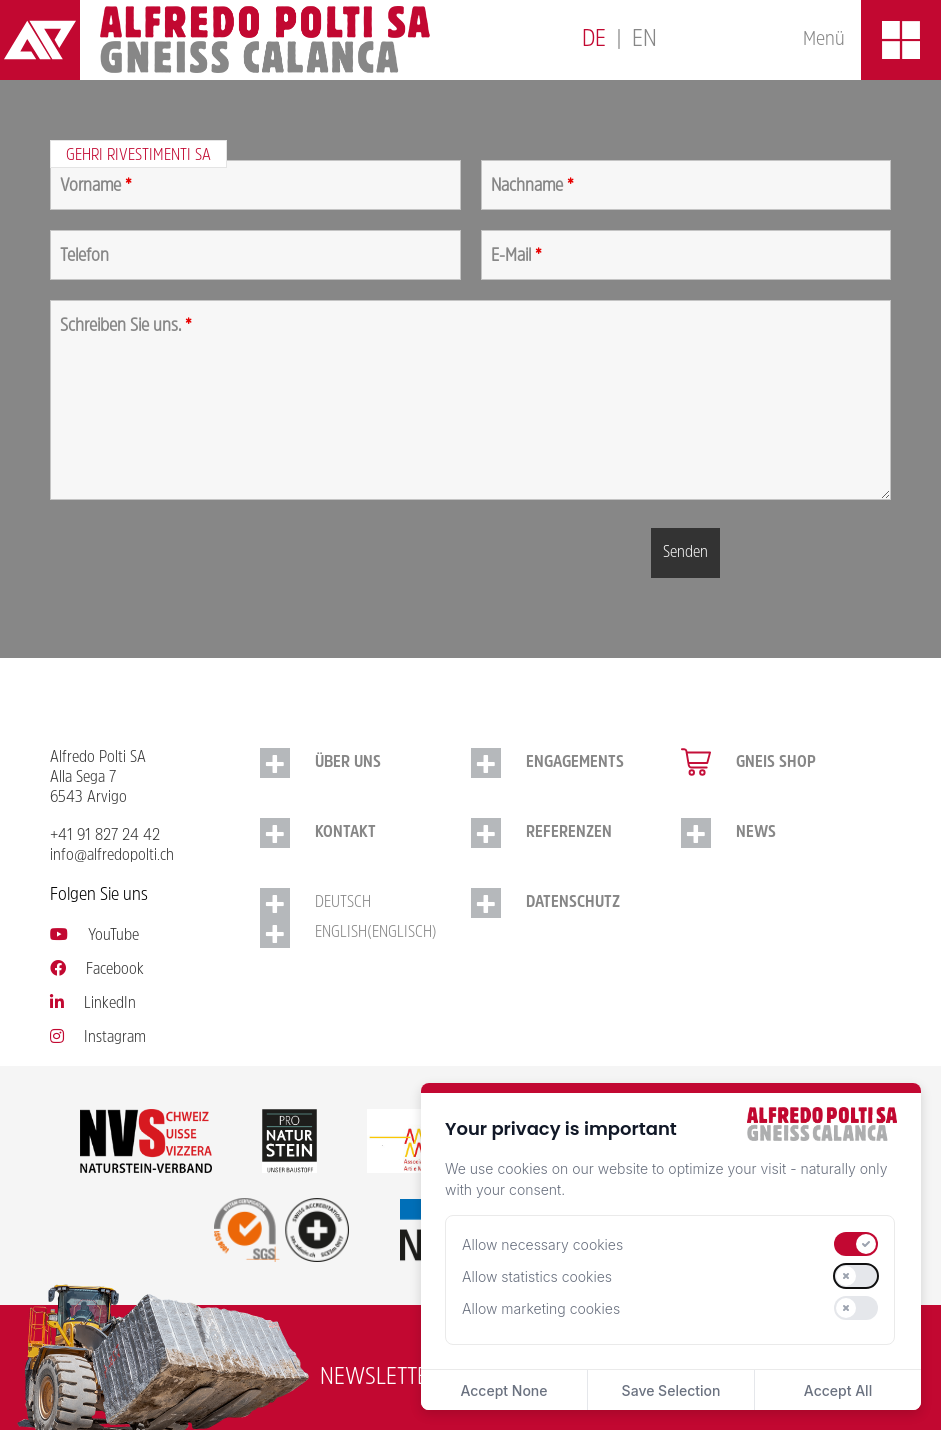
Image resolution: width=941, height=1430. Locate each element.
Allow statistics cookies (537, 1276)
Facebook (97, 970)
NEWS (756, 833)
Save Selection (671, 1390)
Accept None (503, 1390)
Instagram (98, 1038)
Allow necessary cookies (542, 1244)
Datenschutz (573, 903)
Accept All (838, 1390)
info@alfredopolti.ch (112, 856)
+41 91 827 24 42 (105, 836)
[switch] (856, 1244)
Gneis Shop (776, 763)
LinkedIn (93, 1004)
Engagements (575, 763)
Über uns (348, 763)
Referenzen (569, 833)
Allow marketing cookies (541, 1308)
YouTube (94, 936)
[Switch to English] (644, 40)
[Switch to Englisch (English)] (365, 933)
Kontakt (345, 833)
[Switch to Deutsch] (594, 40)
